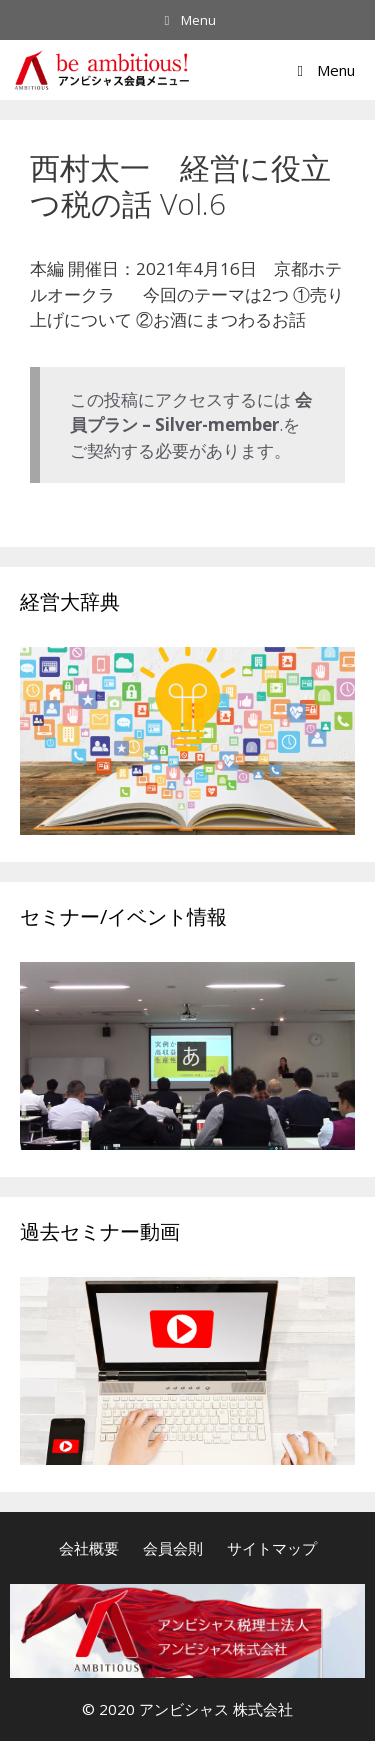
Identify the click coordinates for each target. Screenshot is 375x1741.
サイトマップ (272, 1548)
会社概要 (89, 1548)
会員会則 (173, 1548)
